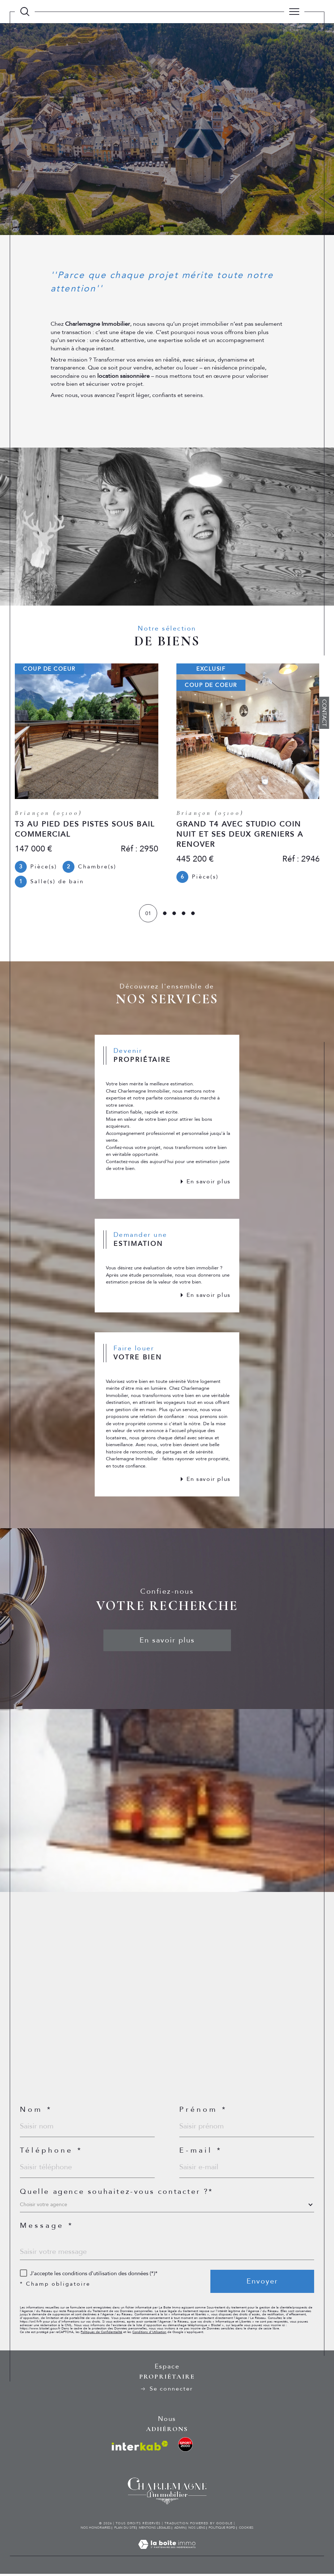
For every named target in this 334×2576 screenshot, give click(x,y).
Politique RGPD (222, 2530)
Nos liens (196, 2530)
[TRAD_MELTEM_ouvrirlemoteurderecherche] (25, 11)
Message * (47, 2227)
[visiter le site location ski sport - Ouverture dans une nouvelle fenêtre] (185, 2447)
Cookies (246, 2530)
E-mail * (200, 2152)
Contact (324, 712)
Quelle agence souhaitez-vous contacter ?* (116, 2193)
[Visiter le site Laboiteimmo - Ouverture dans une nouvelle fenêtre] (167, 2554)
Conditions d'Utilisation (149, 2334)
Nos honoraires (96, 2530)
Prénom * (203, 2111)
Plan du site (125, 2530)
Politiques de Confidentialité (101, 2334)
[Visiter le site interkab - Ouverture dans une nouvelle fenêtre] (140, 2448)
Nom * (36, 2111)
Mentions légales (155, 2530)
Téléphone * (51, 2152)
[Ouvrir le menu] (294, 11)
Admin (179, 2530)
